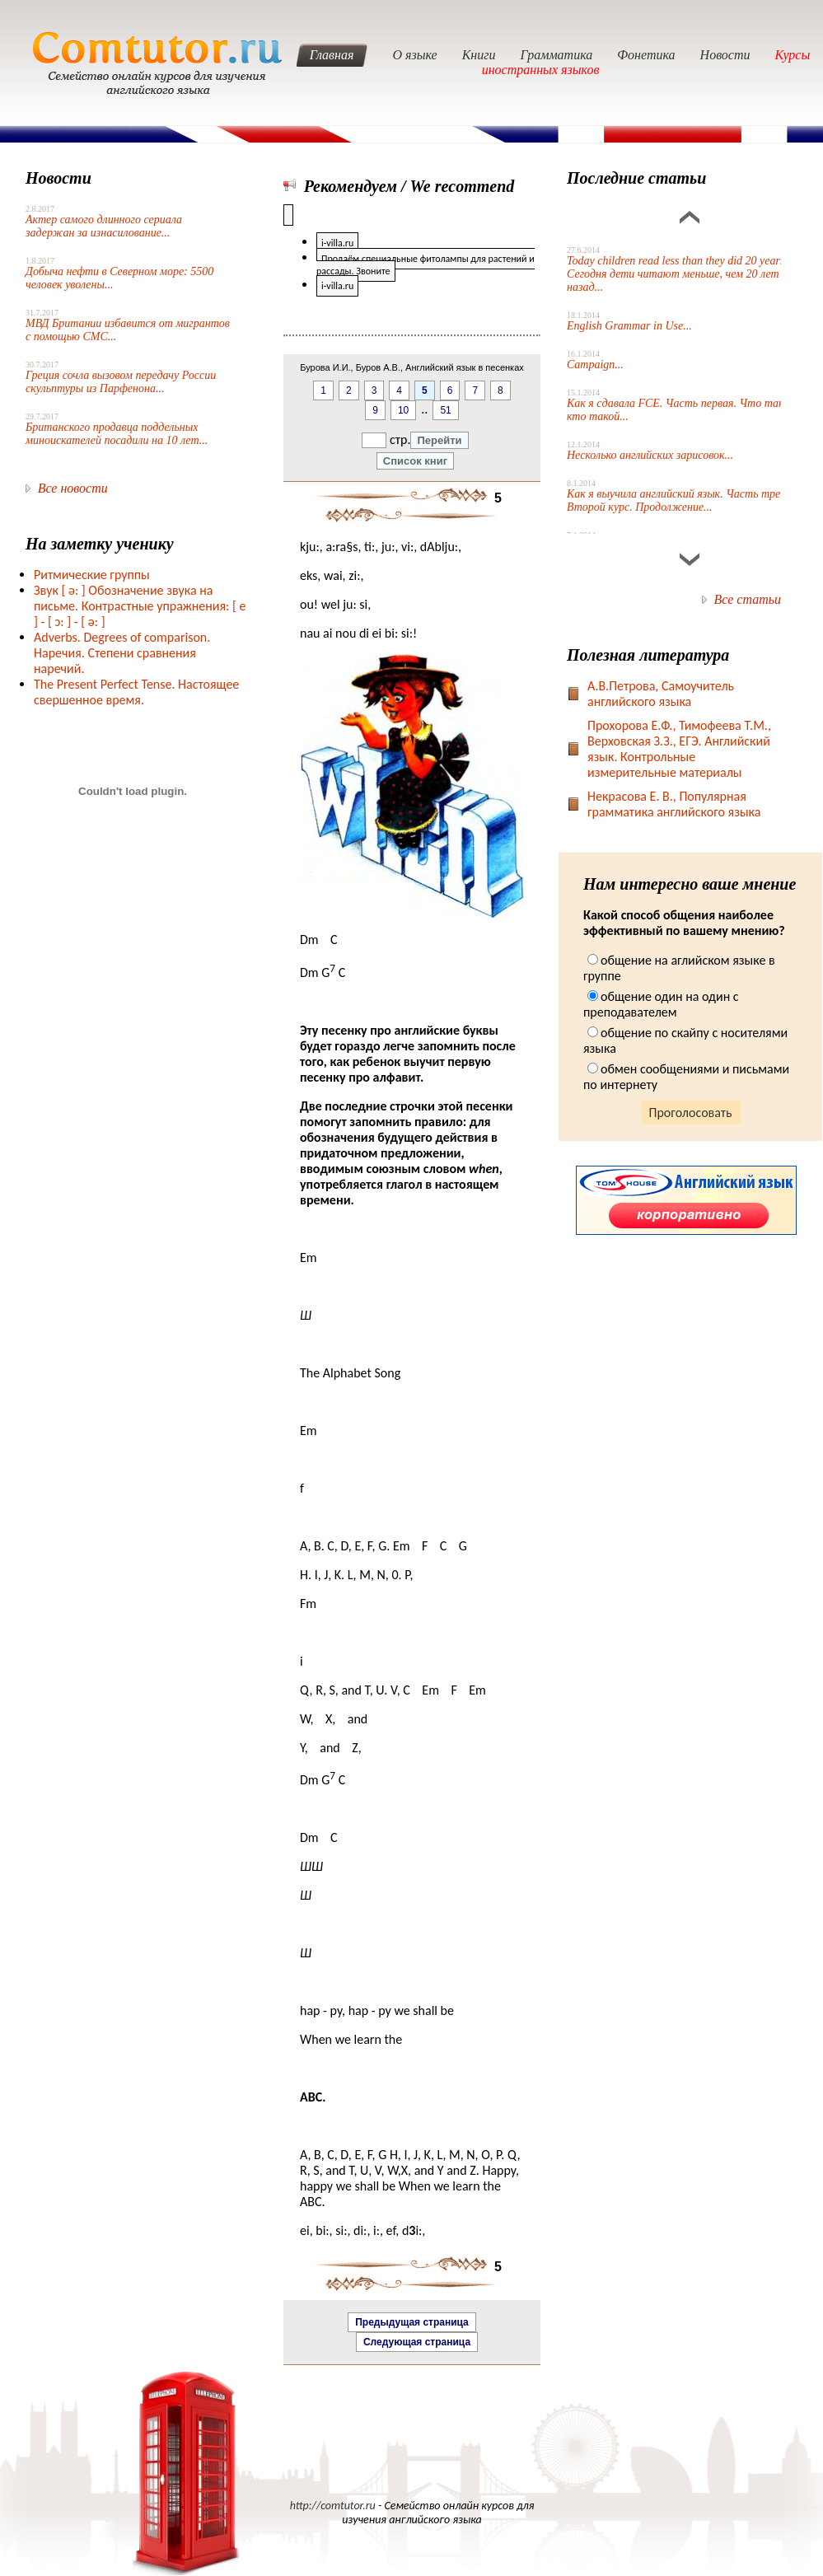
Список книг (415, 461)
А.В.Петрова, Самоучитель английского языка (660, 693)
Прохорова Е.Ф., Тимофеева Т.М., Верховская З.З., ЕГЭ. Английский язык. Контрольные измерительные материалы (679, 749)
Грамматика (557, 55)
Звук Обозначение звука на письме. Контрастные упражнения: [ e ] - (139, 605)
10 (403, 410)
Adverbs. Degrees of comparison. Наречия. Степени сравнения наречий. (122, 652)
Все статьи (747, 599)
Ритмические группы (92, 574)
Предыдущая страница (412, 2322)
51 (445, 410)
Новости (725, 55)
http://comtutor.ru (333, 2506)
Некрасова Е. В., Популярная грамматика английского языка (673, 804)
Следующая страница (416, 2342)
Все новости (73, 488)
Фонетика (646, 55)
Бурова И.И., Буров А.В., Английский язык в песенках (412, 367)
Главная (332, 55)
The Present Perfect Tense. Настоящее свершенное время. (136, 692)
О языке (414, 55)
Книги (479, 55)
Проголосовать (690, 1112)
